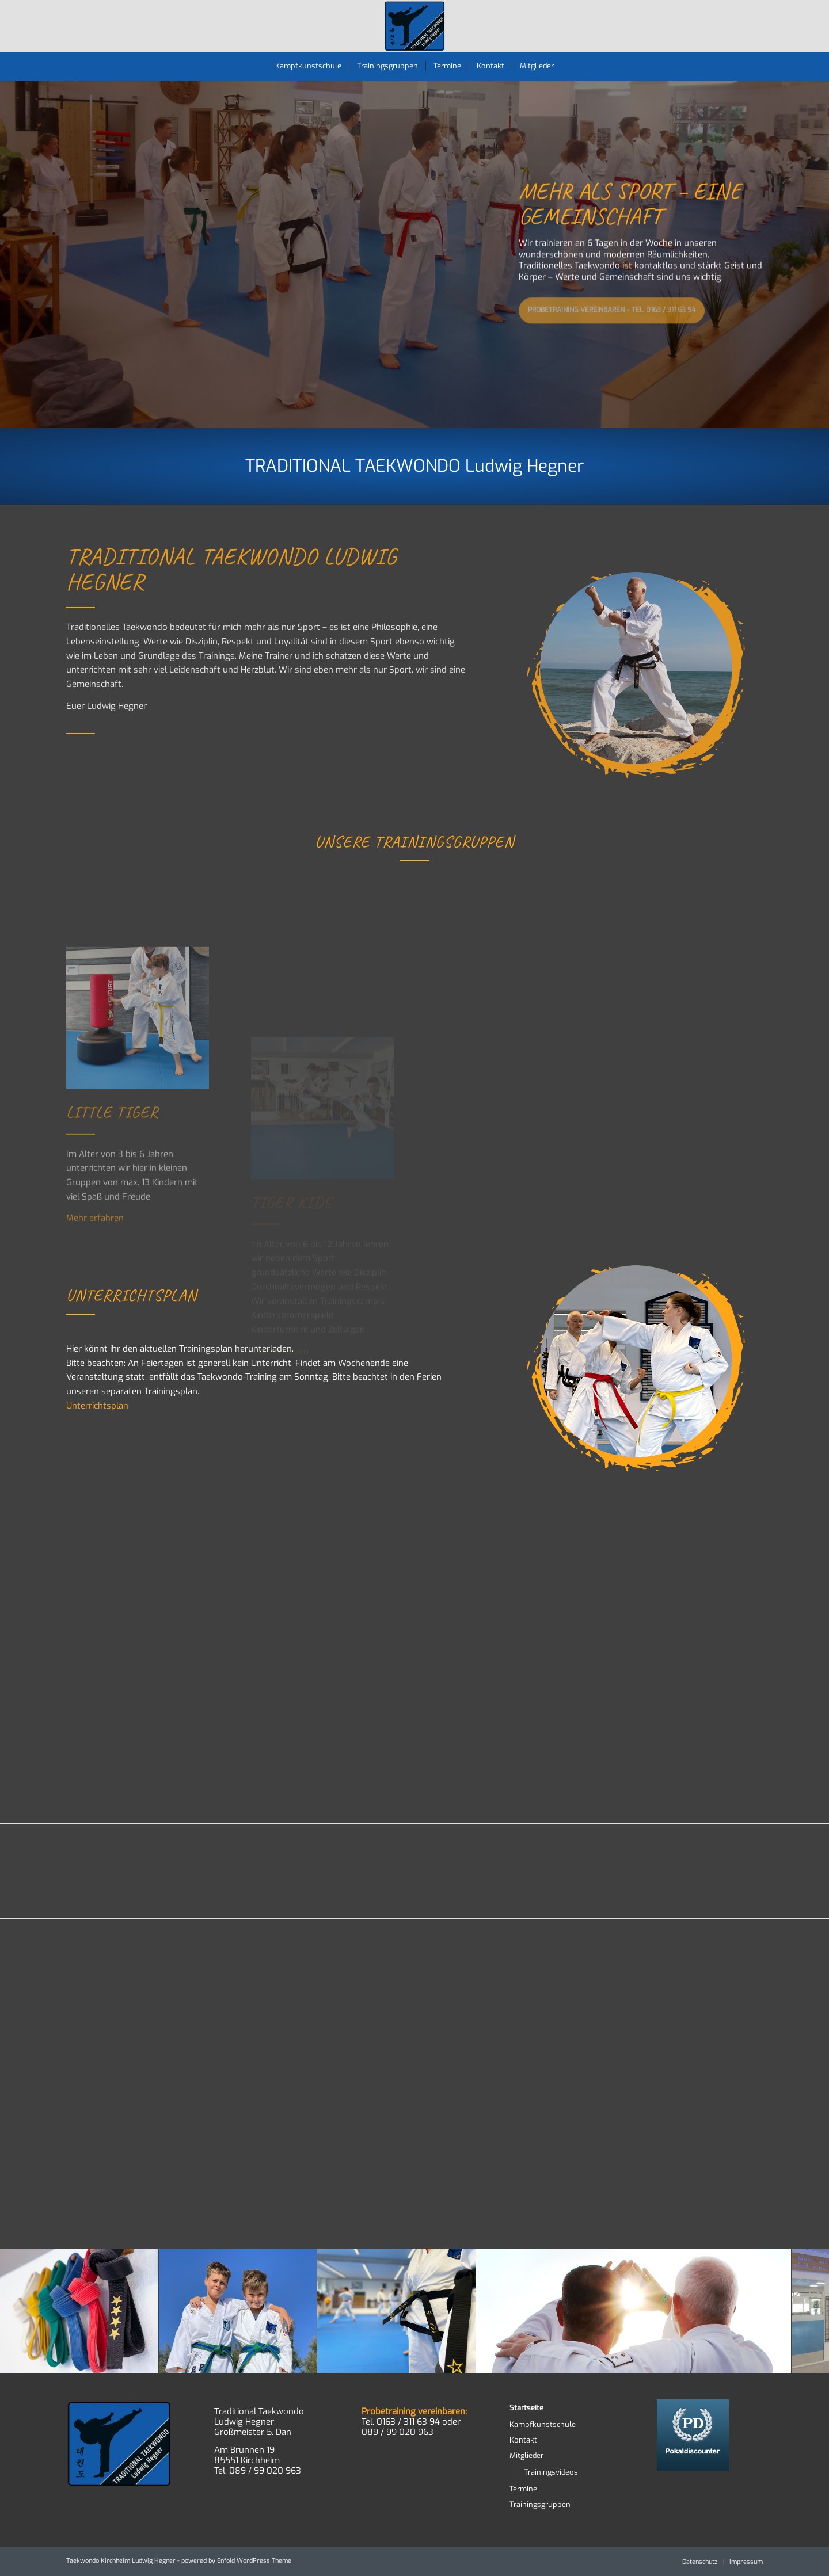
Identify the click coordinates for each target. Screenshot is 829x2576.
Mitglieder (526, 2455)
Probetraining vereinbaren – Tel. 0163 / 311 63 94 (611, 307)
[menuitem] (308, 66)
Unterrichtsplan (97, 1405)
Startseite (526, 2408)
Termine (523, 2489)
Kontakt (523, 2440)
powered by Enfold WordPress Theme (236, 2560)
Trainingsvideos (551, 2472)
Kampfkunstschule (542, 2424)
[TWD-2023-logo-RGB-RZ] (415, 26)
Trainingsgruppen (540, 2504)
